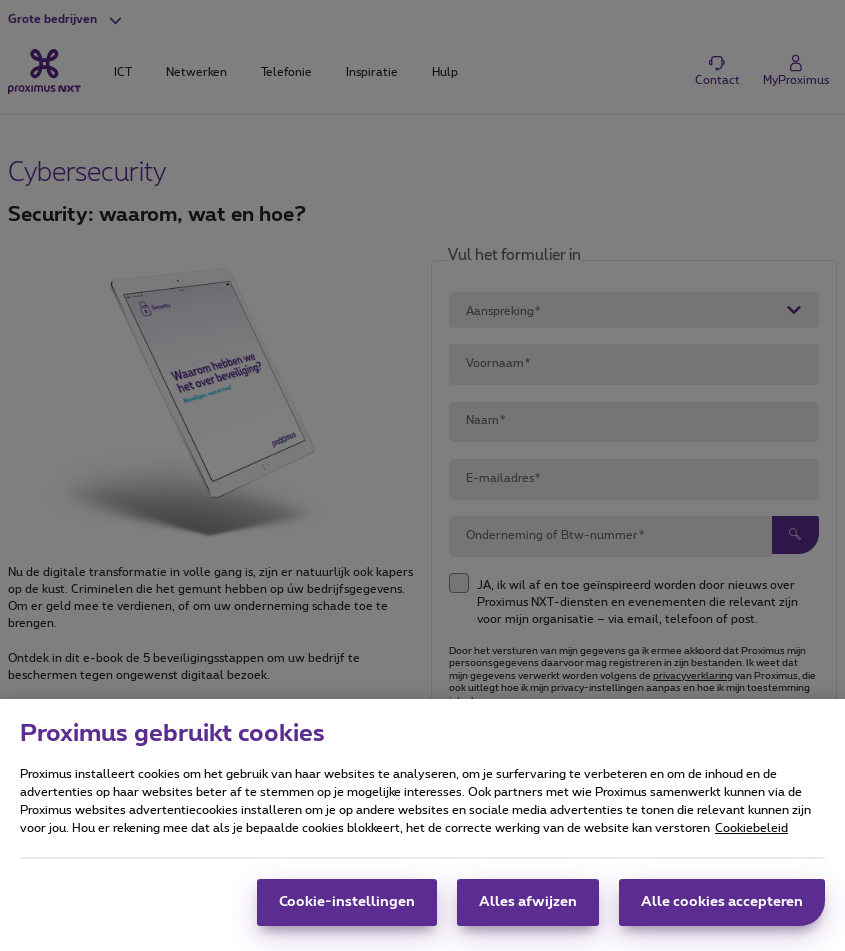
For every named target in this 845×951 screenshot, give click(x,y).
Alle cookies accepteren (722, 919)
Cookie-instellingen (347, 919)
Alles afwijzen (528, 919)
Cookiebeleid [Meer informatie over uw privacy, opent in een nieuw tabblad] (751, 845)
